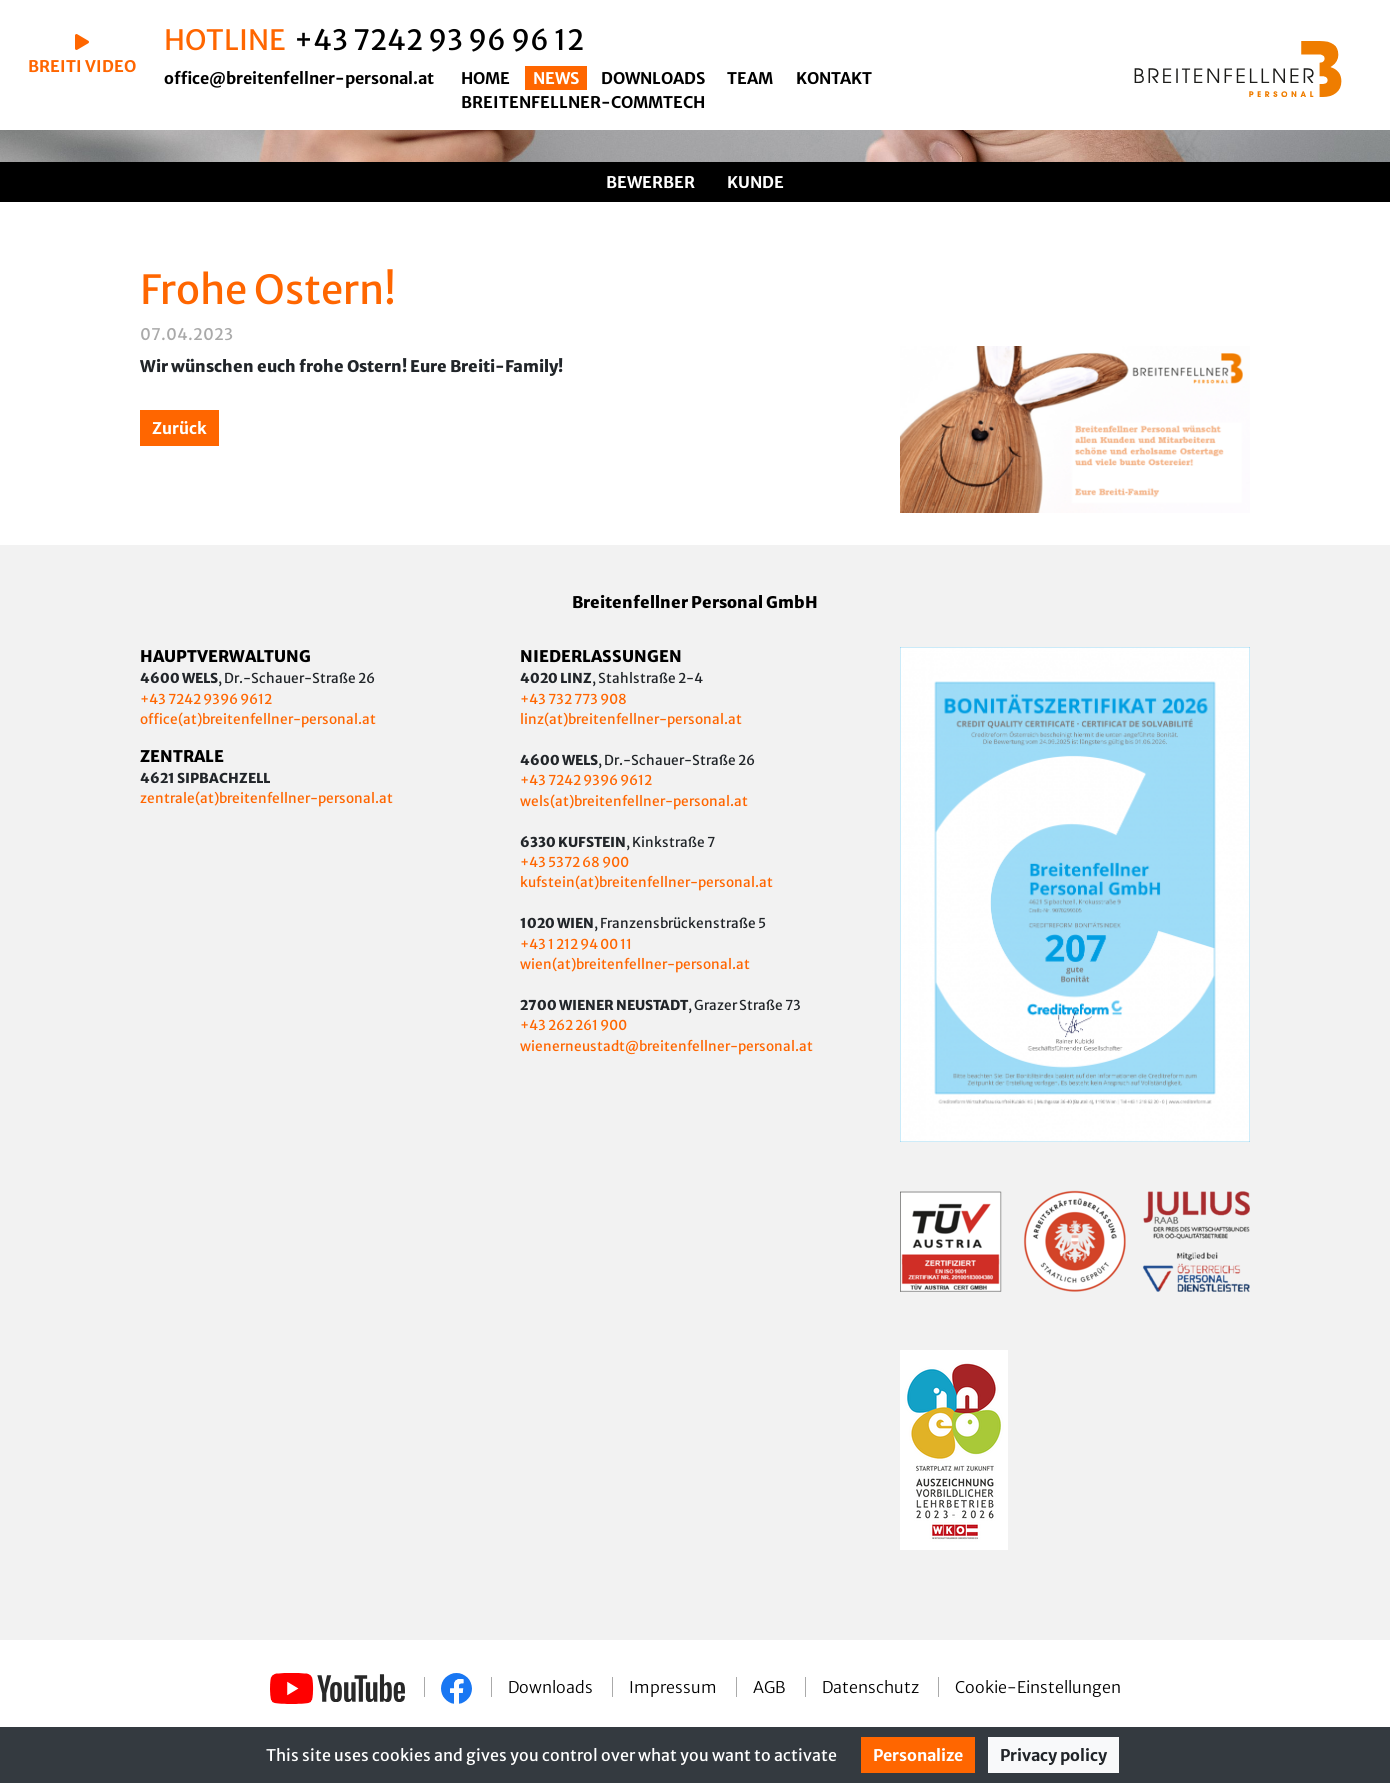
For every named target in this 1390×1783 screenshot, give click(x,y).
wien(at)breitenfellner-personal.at (635, 964)
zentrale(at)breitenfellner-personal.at (266, 798)
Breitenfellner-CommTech (583, 102)
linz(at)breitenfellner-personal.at (631, 719)
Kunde (755, 182)
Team (750, 78)
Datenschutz (872, 1687)
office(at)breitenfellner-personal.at (258, 719)
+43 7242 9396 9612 (206, 699)
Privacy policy (1053, 1755)
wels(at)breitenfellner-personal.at (634, 801)
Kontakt (834, 78)
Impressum (674, 1687)
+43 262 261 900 (573, 1025)
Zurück (179, 428)
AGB (771, 1687)
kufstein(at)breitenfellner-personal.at (646, 882)
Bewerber (650, 182)
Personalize (918, 1755)
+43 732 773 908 (574, 699)
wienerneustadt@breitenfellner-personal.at (666, 1046)
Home (485, 78)
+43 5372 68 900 (574, 862)
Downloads (653, 78)
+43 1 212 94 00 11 (576, 944)
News (556, 78)
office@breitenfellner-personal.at (299, 78)
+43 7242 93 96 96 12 (439, 40)
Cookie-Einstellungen (1038, 1687)
